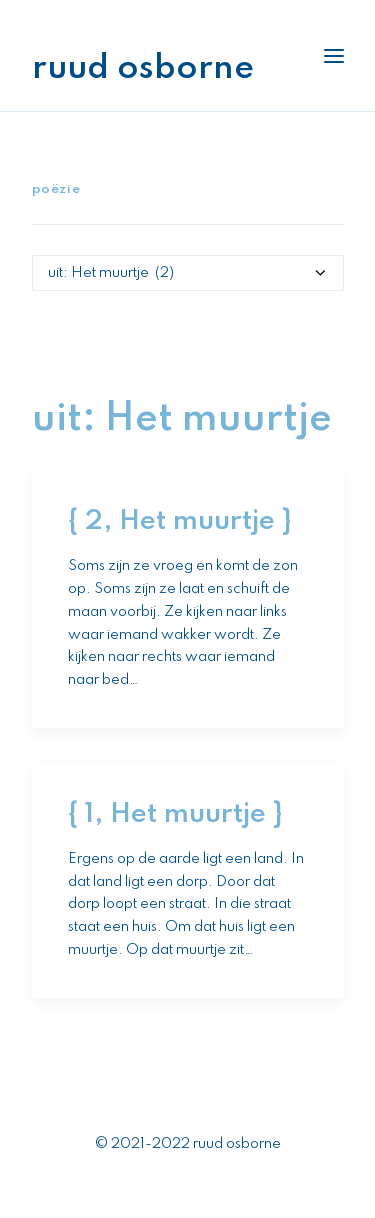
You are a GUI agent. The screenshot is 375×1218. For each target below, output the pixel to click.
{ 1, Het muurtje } (175, 814)
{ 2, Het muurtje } (179, 521)
